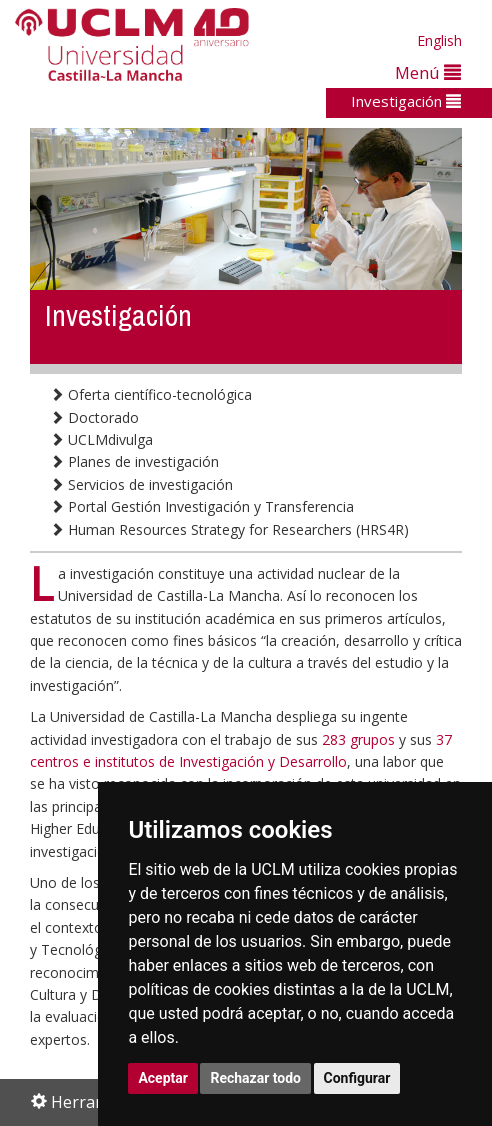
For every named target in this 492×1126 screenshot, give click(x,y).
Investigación (406, 101)
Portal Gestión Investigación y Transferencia (202, 506)
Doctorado (94, 417)
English (439, 40)
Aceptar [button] (163, 1078)
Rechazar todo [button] (255, 1078)
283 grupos (358, 739)
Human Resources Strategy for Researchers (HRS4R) (229, 529)
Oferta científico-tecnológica (151, 394)
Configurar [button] (357, 1078)
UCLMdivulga (101, 439)
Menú (428, 72)
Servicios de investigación (141, 484)
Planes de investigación (134, 461)
